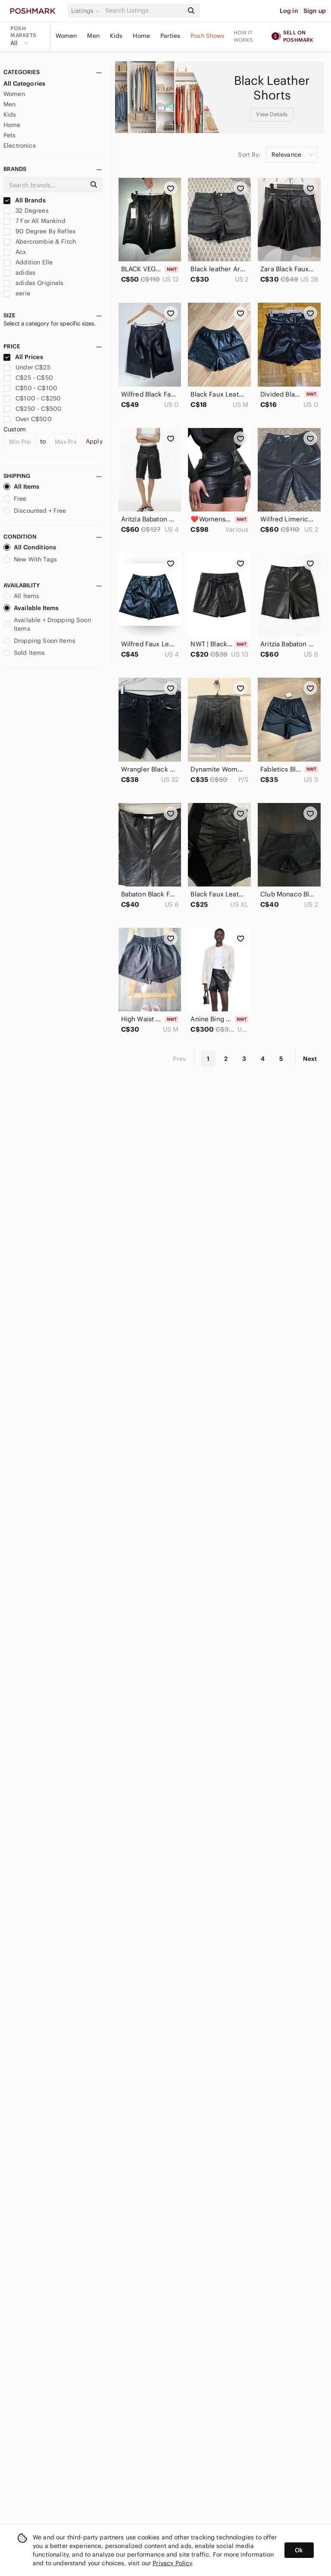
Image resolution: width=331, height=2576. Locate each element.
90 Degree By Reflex (39, 231)
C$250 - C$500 (32, 408)
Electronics (19, 145)
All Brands (24, 200)
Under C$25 (26, 367)
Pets (9, 135)
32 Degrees (26, 210)
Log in (289, 11)
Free (15, 498)
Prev (180, 1059)
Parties (170, 36)
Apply (94, 441)
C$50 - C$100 (30, 388)
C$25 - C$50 (28, 377)
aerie (16, 293)
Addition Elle (28, 262)
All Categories (24, 83)
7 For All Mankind (34, 221)
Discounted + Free (34, 511)
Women (66, 36)
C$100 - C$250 (32, 398)
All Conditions (29, 547)
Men (93, 36)
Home (141, 36)
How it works (243, 36)
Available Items (31, 608)
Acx (14, 252)
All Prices (23, 357)
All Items (21, 486)
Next (310, 1059)
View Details (272, 114)
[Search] (143, 10)
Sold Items (24, 653)
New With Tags (30, 559)
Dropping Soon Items (39, 641)
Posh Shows (207, 36)
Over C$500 (27, 419)
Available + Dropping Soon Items (47, 624)
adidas (19, 272)
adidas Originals (33, 283)
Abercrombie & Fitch (39, 241)
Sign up (314, 11)
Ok (299, 2550)
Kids (116, 36)
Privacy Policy (172, 2563)
